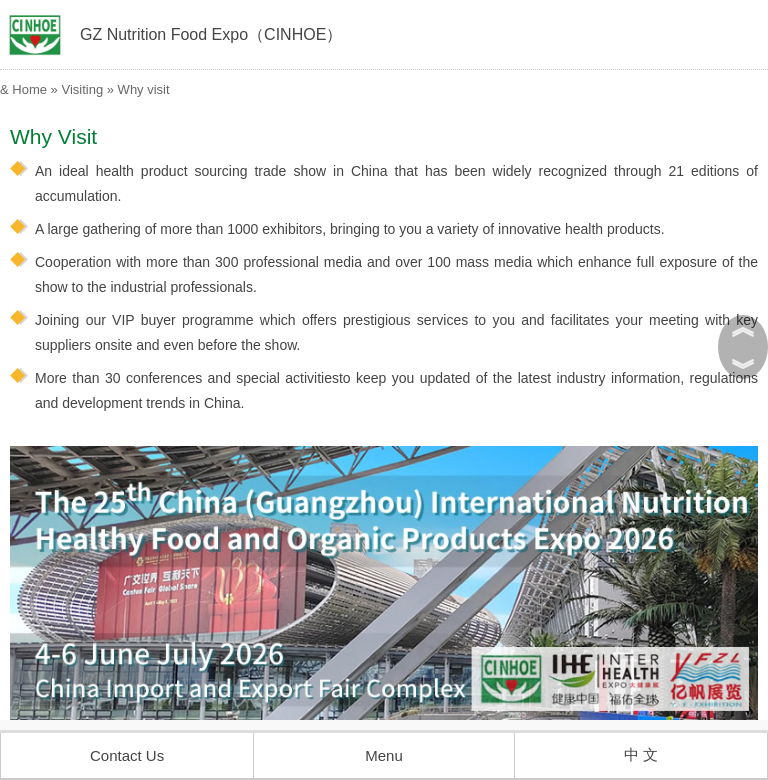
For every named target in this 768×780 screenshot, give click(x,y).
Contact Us (127, 755)
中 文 (641, 754)
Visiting (82, 89)
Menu (384, 755)
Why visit (144, 89)
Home (29, 89)
